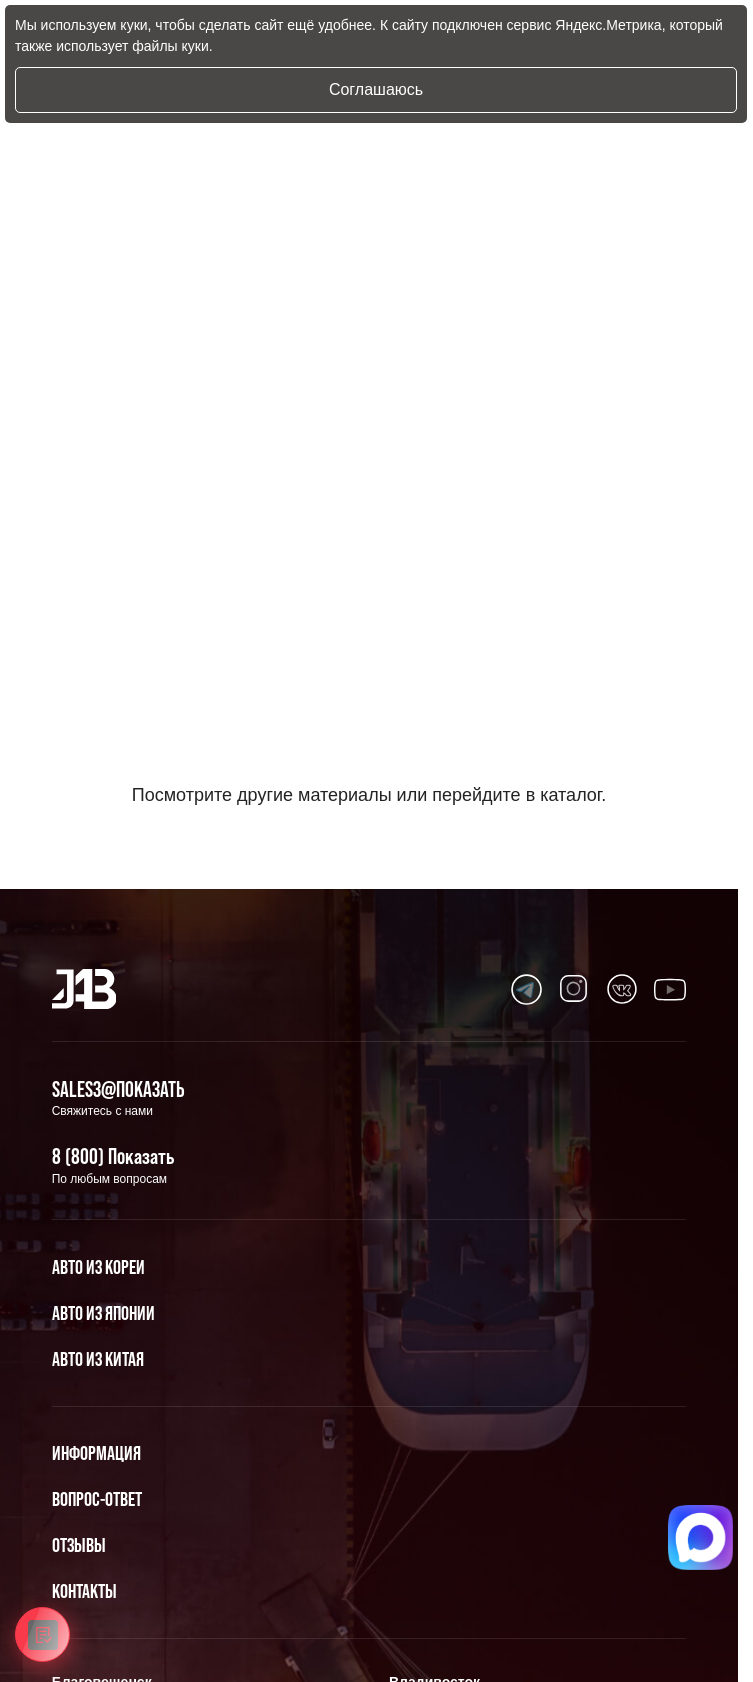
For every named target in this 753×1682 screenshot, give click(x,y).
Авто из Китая (98, 1359)
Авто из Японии (103, 1313)
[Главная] (84, 989)
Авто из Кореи (98, 1267)
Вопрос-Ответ (97, 1499)
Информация (96, 1453)
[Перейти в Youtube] (526, 989)
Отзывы (79, 1545)
